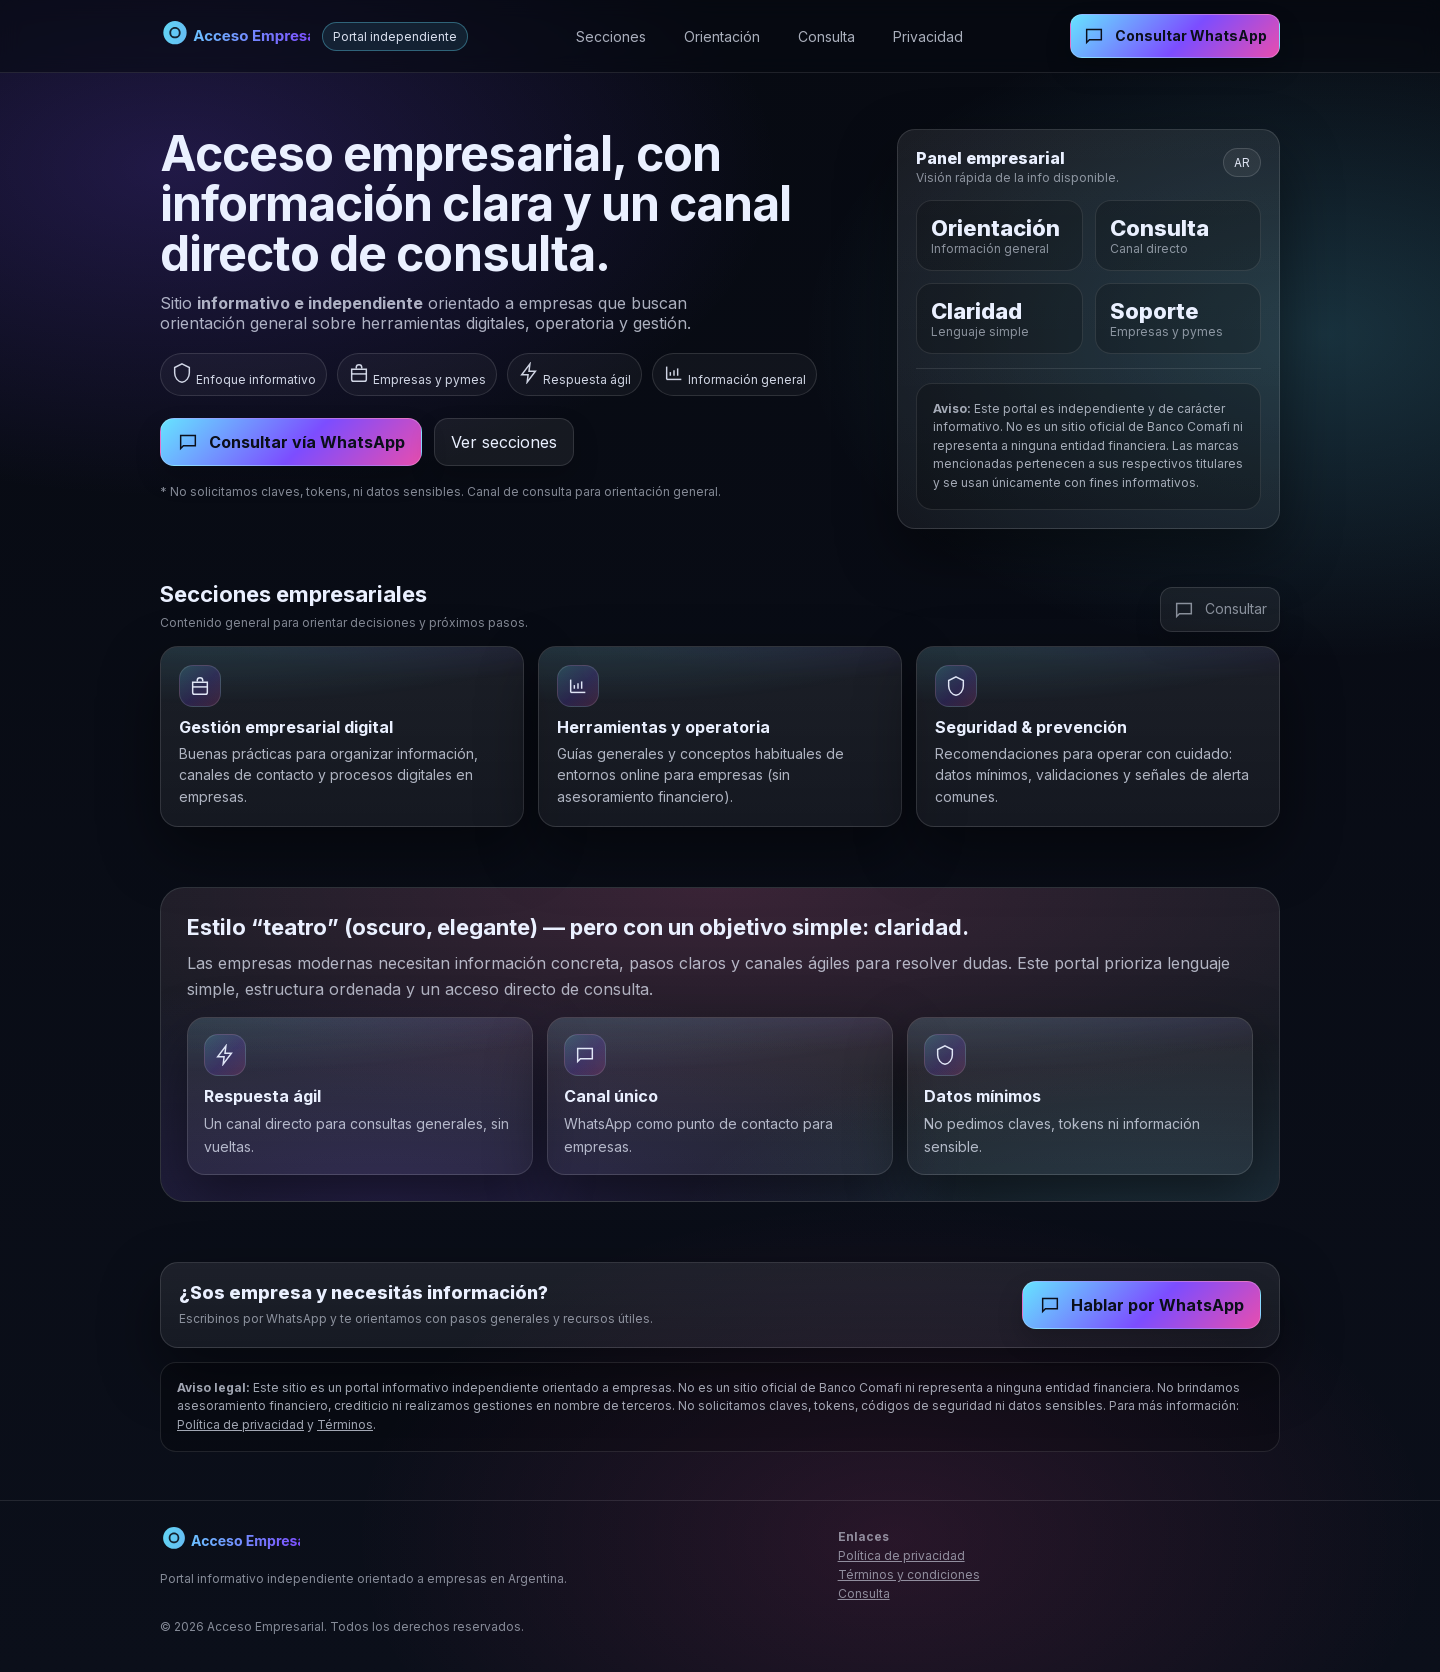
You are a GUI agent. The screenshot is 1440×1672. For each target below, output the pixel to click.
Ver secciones (504, 442)
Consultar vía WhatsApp (291, 442)
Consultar (1220, 610)
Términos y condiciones (909, 1574)
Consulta (826, 36)
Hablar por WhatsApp (1141, 1305)
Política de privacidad (240, 1424)
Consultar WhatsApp (1175, 36)
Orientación (722, 36)
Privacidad (928, 36)
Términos (345, 1424)
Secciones (611, 36)
